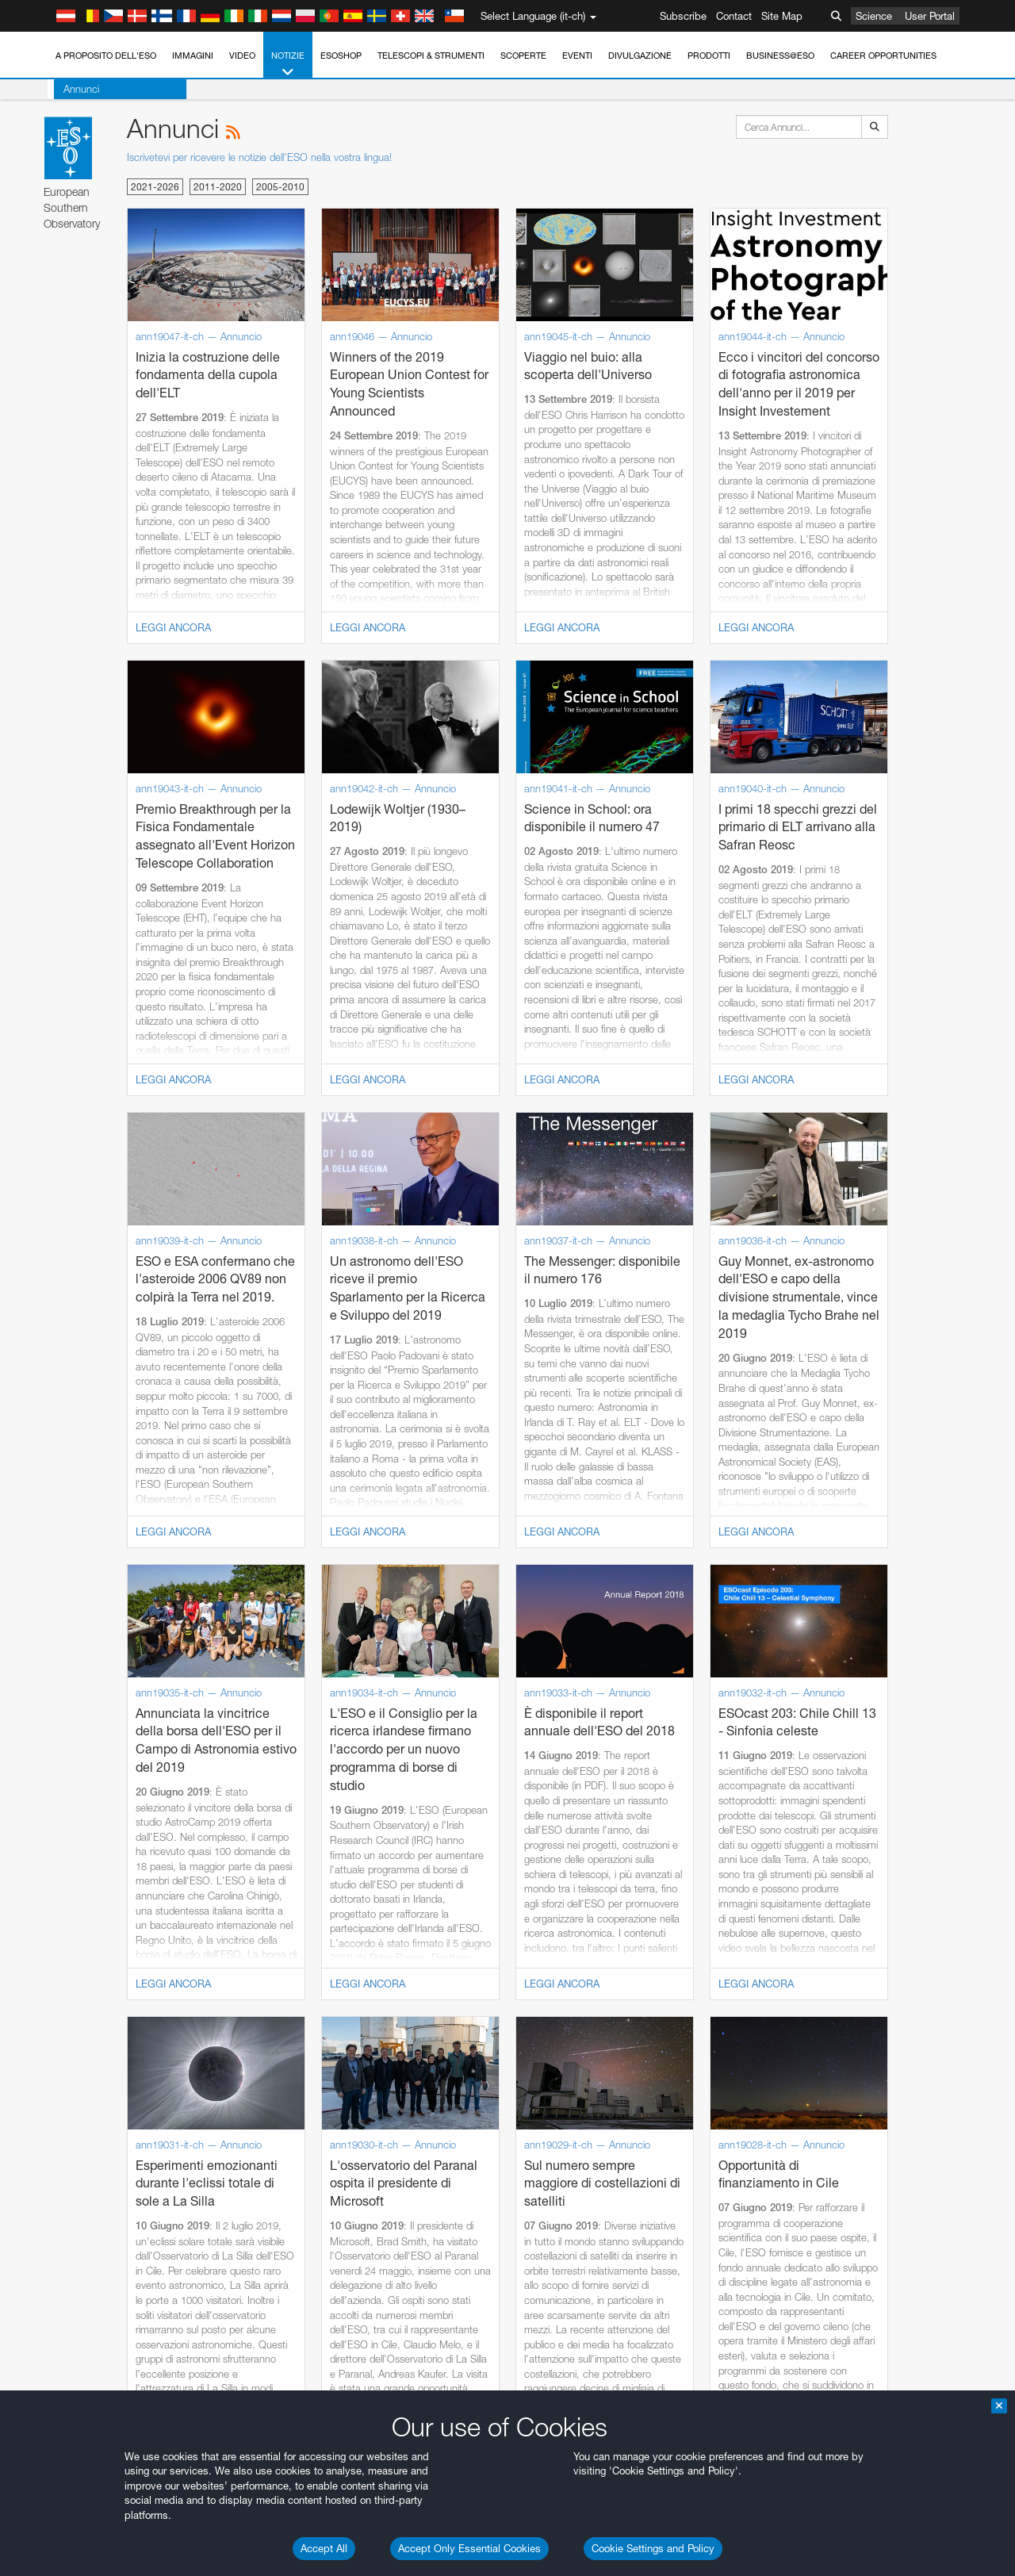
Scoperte (523, 55)
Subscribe (683, 16)
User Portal (930, 16)
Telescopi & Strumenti (431, 55)
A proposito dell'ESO (106, 55)
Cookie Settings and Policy (653, 2548)
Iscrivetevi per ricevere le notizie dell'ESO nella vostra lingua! (259, 157)
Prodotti (709, 55)
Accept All (324, 2548)
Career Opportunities (883, 55)
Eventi (577, 55)
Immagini (192, 55)
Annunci (75, 88)
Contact (734, 16)
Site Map (781, 16)
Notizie (287, 64)
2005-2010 (280, 187)
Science (874, 16)
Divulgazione (640, 55)
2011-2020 (217, 187)
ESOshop (341, 55)
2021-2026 (155, 187)
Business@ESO (780, 55)
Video (242, 55)
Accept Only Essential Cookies (469, 2548)
